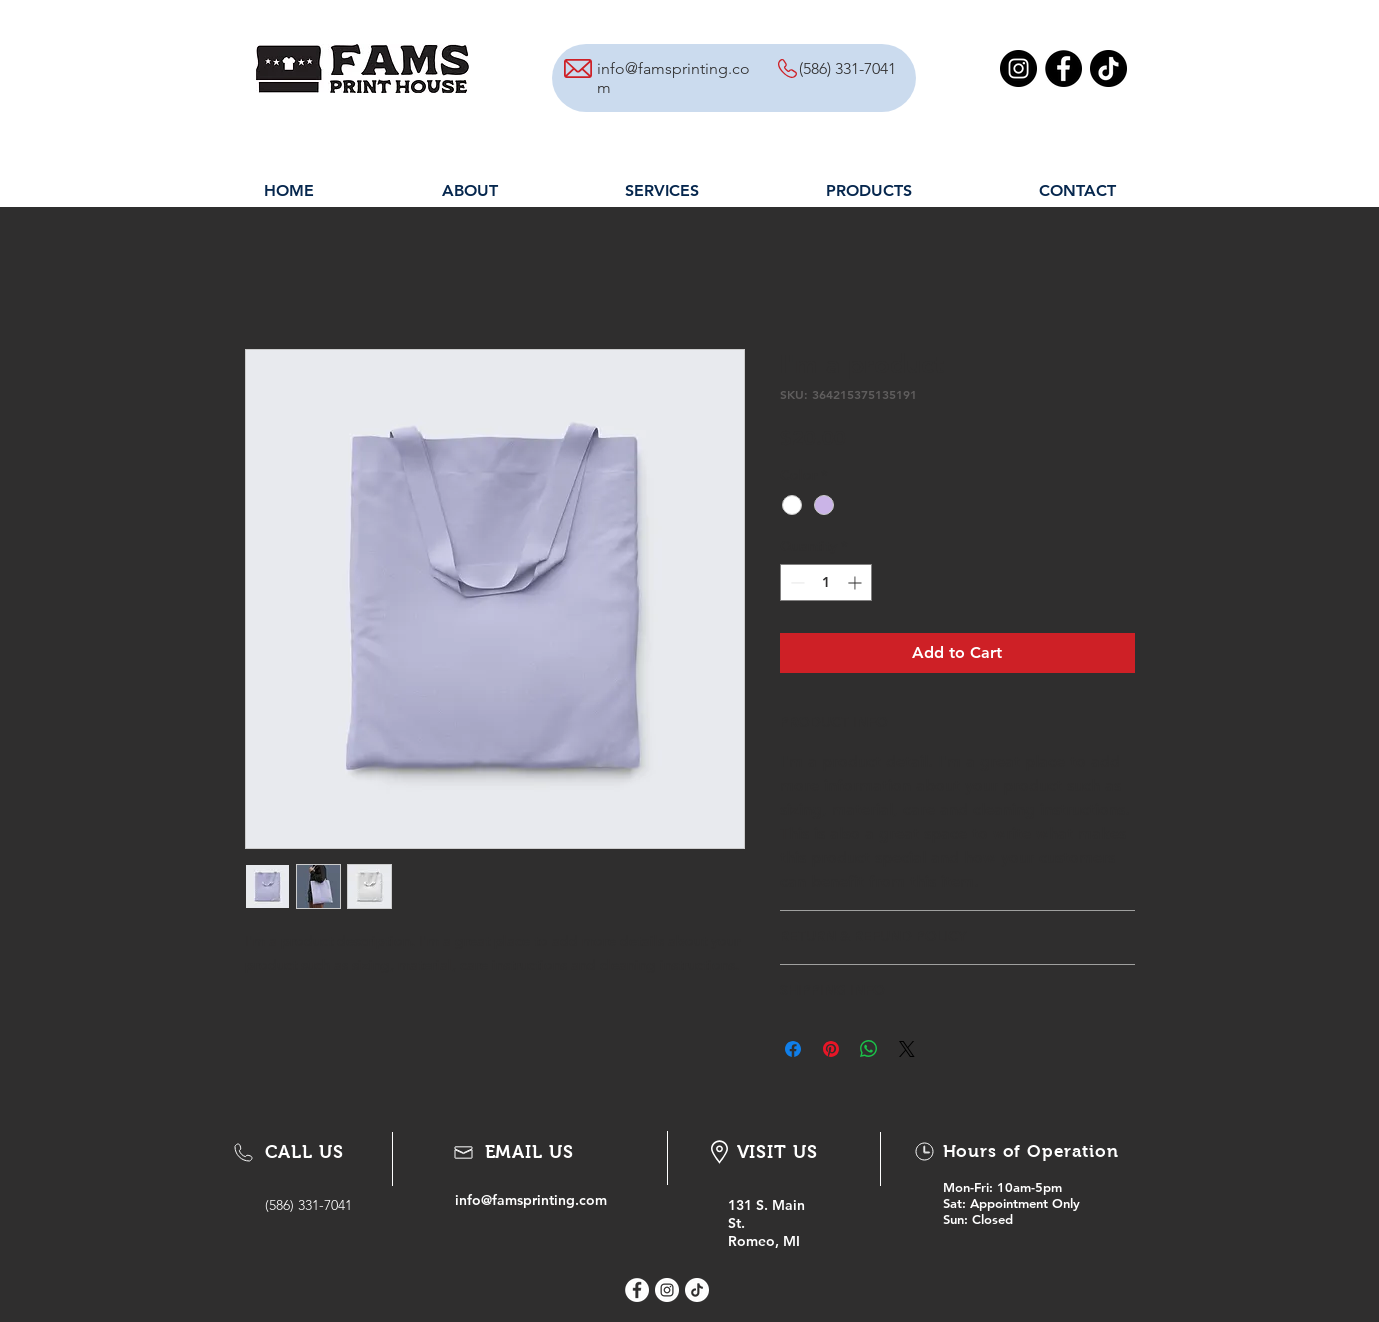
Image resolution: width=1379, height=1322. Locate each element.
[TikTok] (1108, 68)
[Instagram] (1018, 68)
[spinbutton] (826, 582)
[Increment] (856, 582)
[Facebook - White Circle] (637, 1290)
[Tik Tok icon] (697, 1290)
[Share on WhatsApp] (869, 1049)
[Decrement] (795, 582)
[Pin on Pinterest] (831, 1049)
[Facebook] (1063, 68)
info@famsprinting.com (531, 1200)
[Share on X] (907, 1049)
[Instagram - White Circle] (667, 1290)
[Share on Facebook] (793, 1049)
